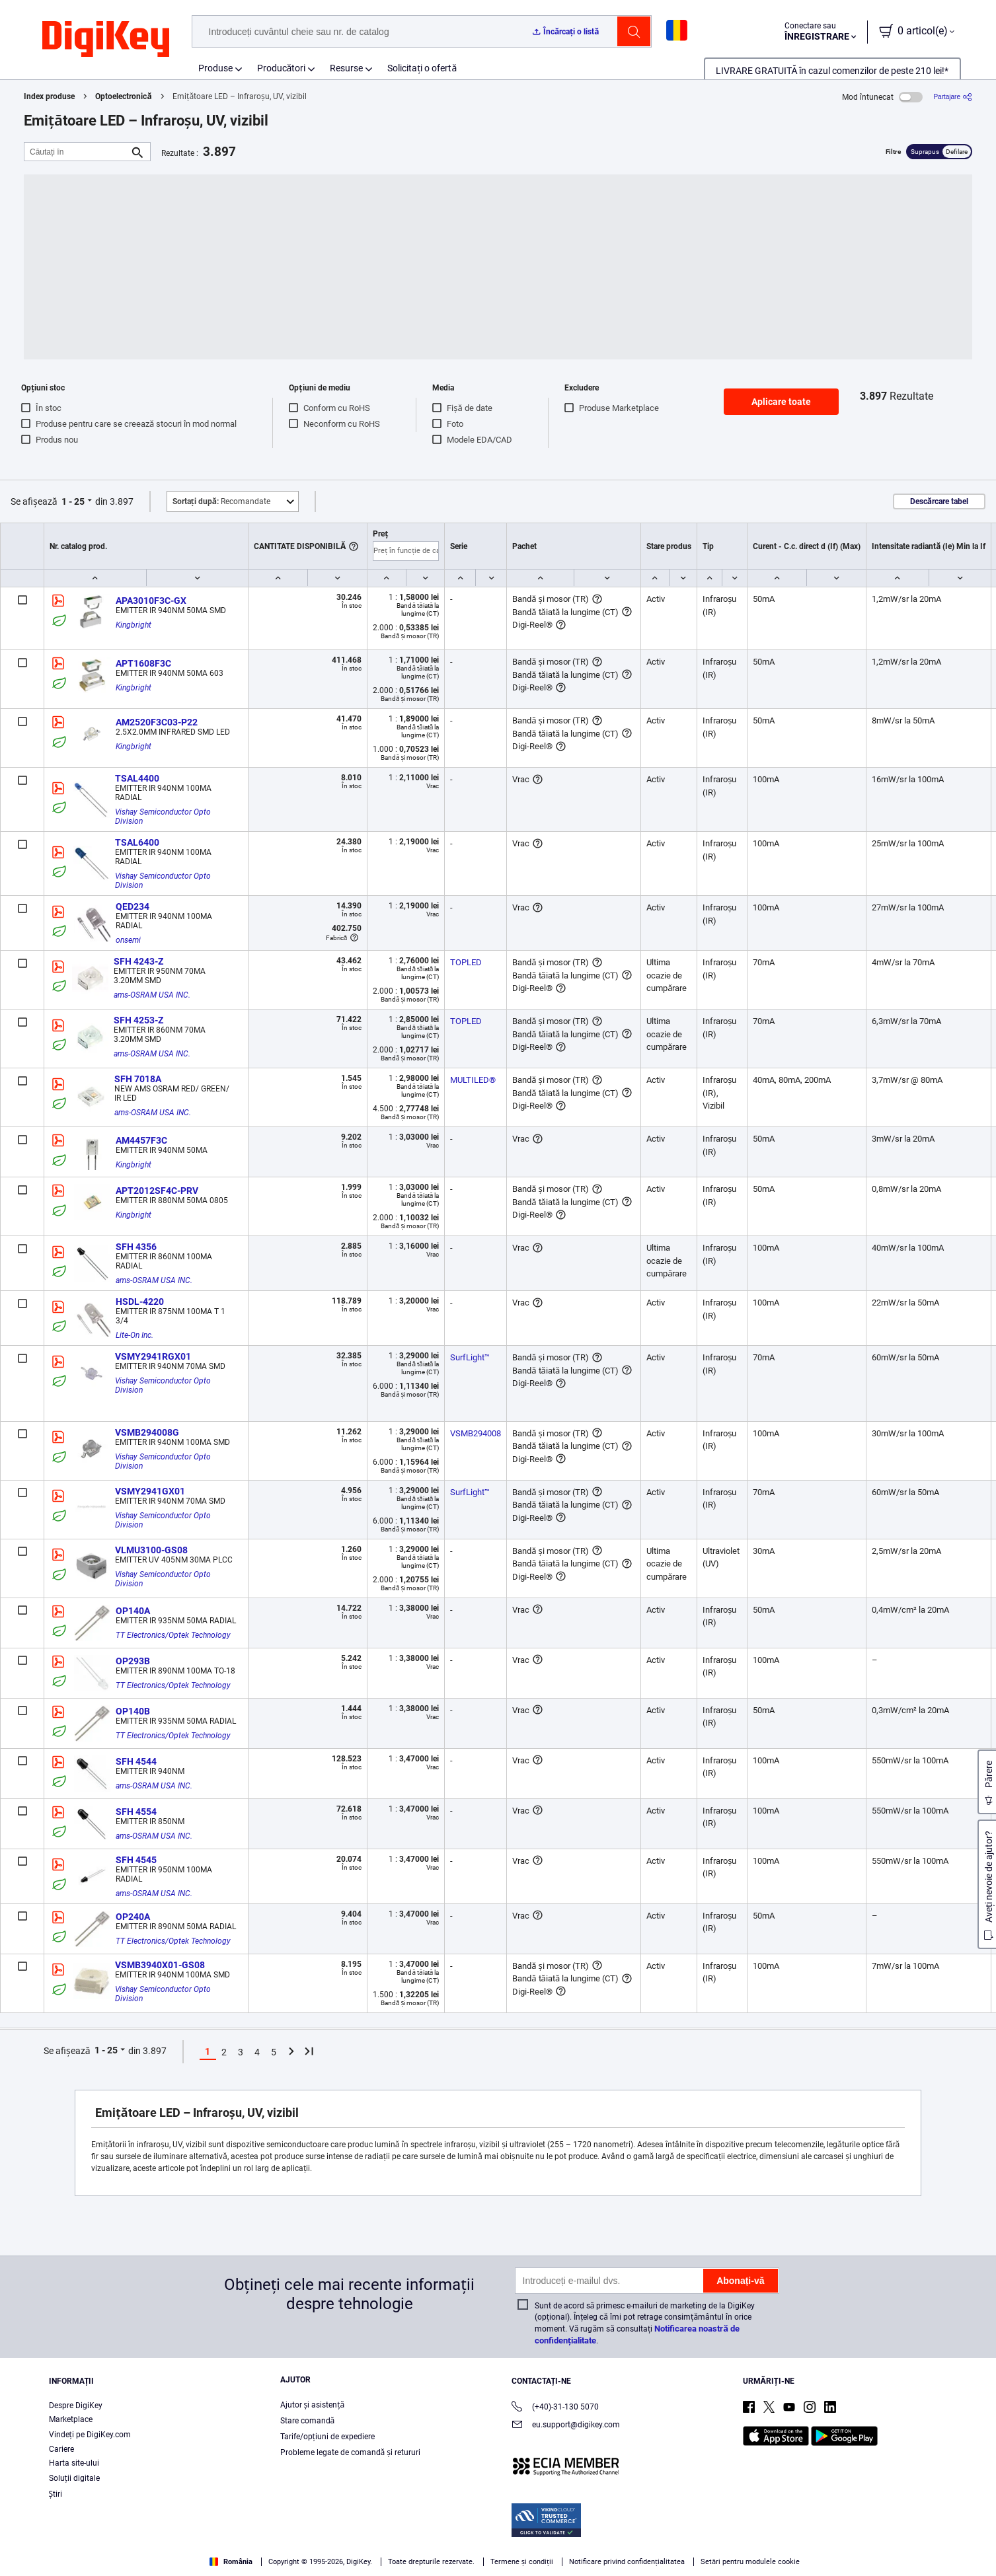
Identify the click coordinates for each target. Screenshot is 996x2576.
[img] (105, 39)
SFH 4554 (136, 1811)
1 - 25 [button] (73, 501)
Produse (215, 68)
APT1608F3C (143, 663)
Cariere (61, 2449)
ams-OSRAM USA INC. (152, 995)
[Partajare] (952, 97)
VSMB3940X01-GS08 (160, 1965)
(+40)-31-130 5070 (555, 2408)
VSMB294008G (147, 1432)
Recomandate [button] (221, 501)
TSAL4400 (137, 778)
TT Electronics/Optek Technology (173, 1635)
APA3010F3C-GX (151, 600)
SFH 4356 (136, 1246)
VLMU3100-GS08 (151, 1550)
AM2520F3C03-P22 (157, 722)
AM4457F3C (141, 1140)
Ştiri (56, 2494)
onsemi (128, 940)
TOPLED (466, 962)
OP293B (133, 1661)
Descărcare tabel (939, 501)
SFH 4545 (136, 1860)
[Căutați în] (76, 152)
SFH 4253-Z (138, 1020)
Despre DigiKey (75, 2405)
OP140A (133, 1610)
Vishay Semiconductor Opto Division (164, 816)
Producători (281, 68)
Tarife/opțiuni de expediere (327, 2436)
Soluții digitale (74, 2478)
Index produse (49, 96)
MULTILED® (473, 1080)
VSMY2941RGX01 (153, 1356)
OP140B (133, 1711)
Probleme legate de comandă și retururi (350, 2452)
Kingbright (133, 625)
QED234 (132, 906)
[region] (498, 2546)
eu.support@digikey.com (566, 2425)
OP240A (133, 1916)
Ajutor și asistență (312, 2405)
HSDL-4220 (140, 1301)
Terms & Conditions (91, 2562)
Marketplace (71, 2419)
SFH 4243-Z (138, 961)
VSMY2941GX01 (150, 1491)
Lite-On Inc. (134, 1335)
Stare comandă (307, 2420)
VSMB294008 (475, 1433)
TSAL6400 (137, 842)
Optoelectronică (123, 96)
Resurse (346, 68)
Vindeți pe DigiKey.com (90, 2434)
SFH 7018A (137, 1079)
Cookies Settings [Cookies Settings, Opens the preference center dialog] (762, 2547)
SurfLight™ (470, 1357)
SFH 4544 (136, 1761)
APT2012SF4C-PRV (157, 1190)
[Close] (974, 2545)
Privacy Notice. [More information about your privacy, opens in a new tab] (173, 2562)
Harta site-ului (74, 2463)
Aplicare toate (781, 401)
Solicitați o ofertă (422, 68)
